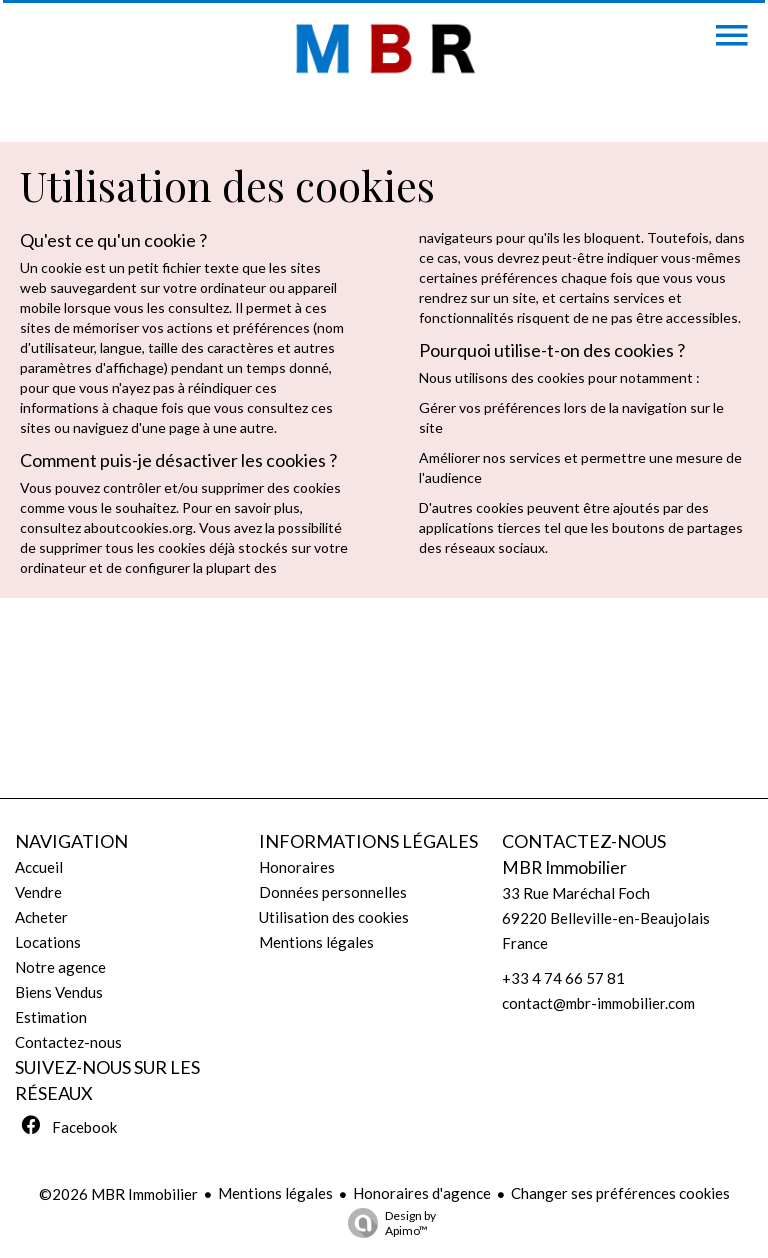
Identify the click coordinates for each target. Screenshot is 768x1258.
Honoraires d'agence (422, 1193)
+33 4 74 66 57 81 (563, 978)
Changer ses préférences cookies (620, 1193)
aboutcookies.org (138, 527)
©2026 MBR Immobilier (118, 1194)
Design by (387, 1223)
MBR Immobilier (564, 867)
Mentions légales (275, 1193)
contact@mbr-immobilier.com (598, 1003)
